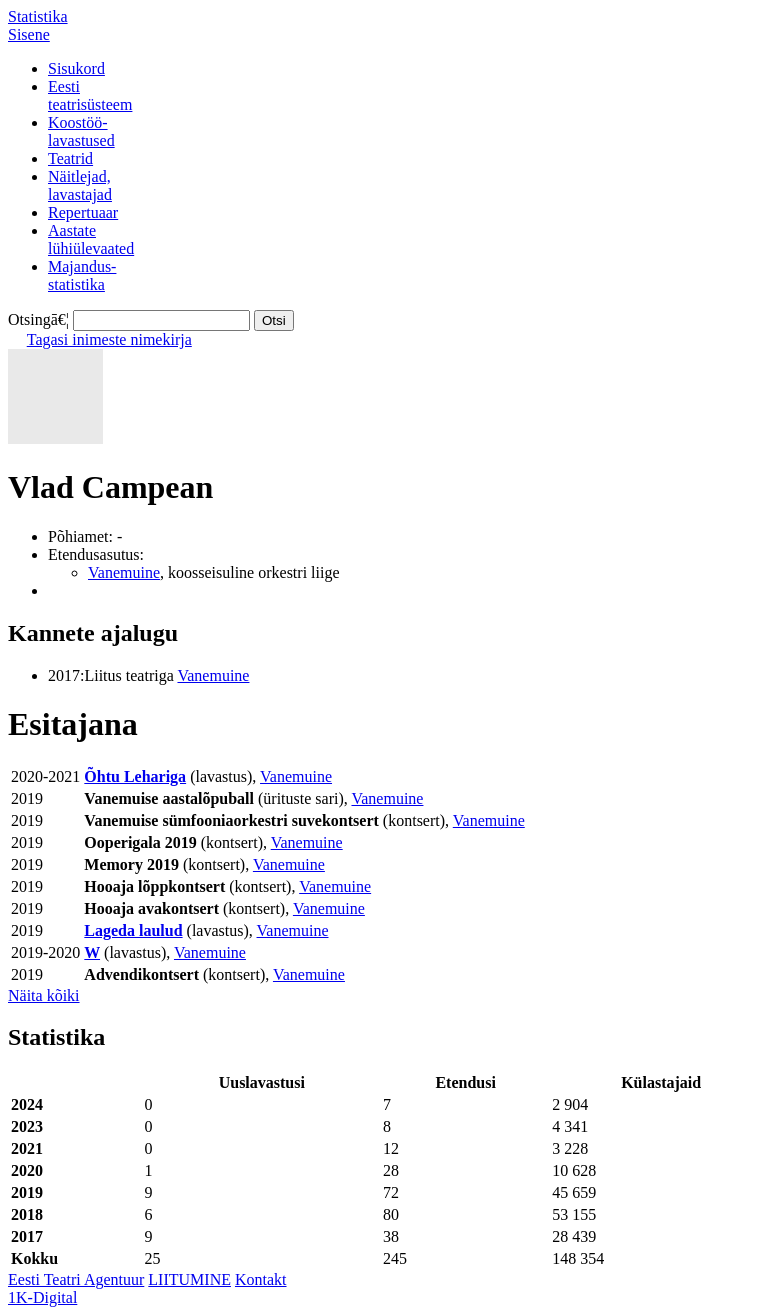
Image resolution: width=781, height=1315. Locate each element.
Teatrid (70, 158)
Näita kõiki (44, 995)
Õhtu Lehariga (135, 776)
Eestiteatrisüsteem (90, 95)
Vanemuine (124, 572)
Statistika (38, 16)
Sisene (29, 34)
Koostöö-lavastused (81, 131)
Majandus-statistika (82, 275)
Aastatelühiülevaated (91, 239)
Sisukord (76, 68)
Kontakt (261, 1279)
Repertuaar (83, 212)
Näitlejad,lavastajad (80, 185)
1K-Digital (42, 1297)
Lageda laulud (133, 930)
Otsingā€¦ (38, 319)
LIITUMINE (189, 1279)
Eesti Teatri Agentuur (76, 1279)
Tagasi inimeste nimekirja (109, 339)
